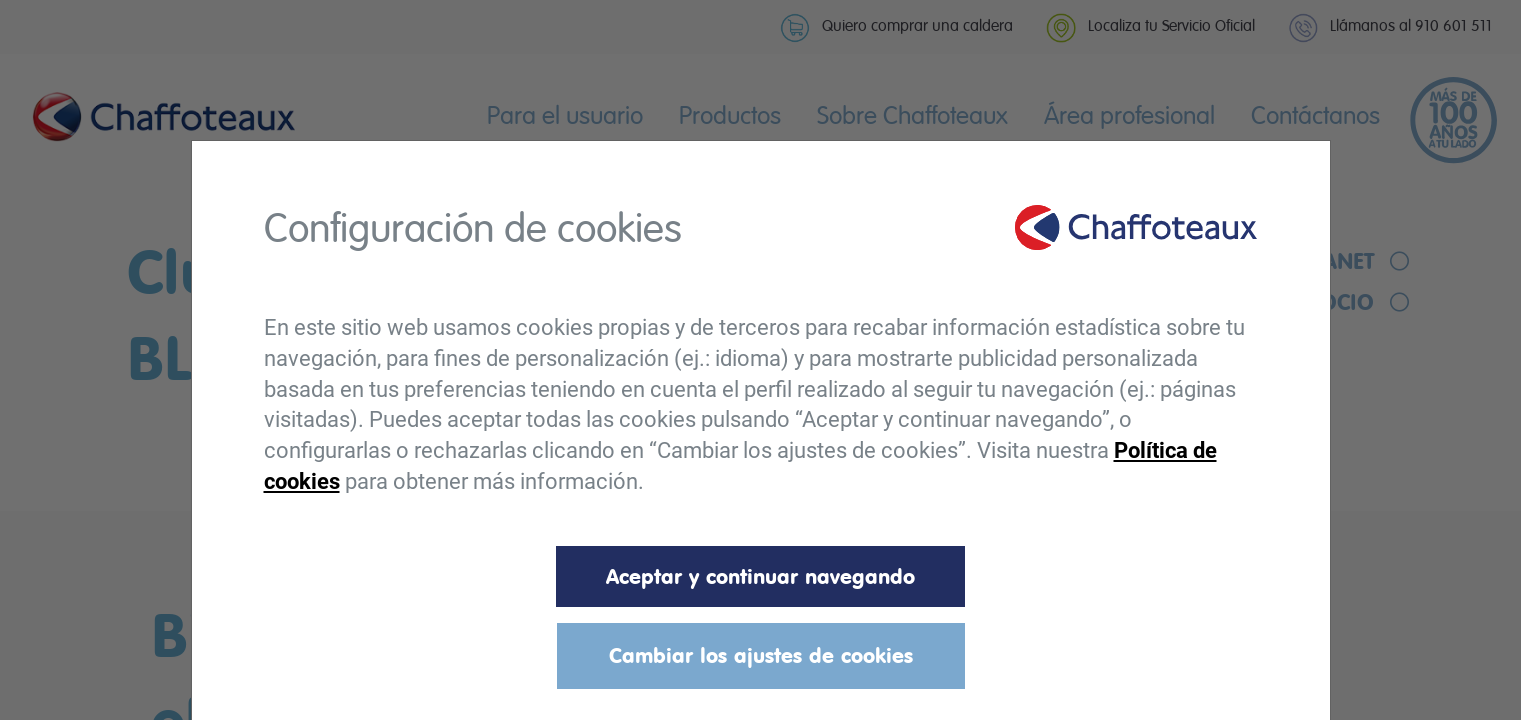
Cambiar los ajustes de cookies (761, 655)
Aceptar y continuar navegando (760, 576)
